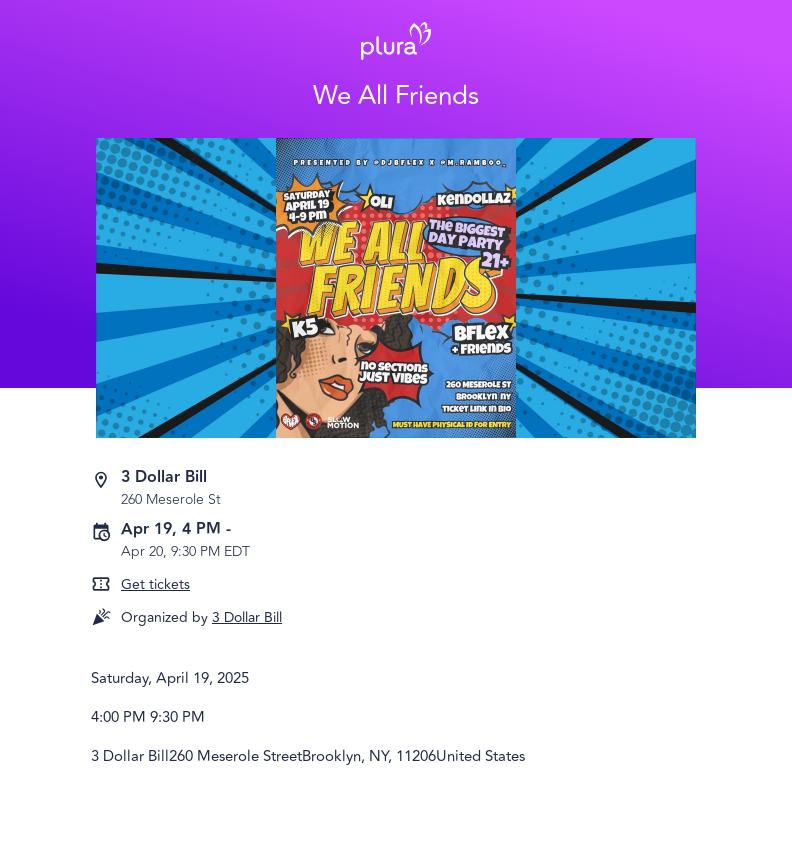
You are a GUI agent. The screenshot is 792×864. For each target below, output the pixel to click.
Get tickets (155, 584)
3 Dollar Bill (247, 617)
